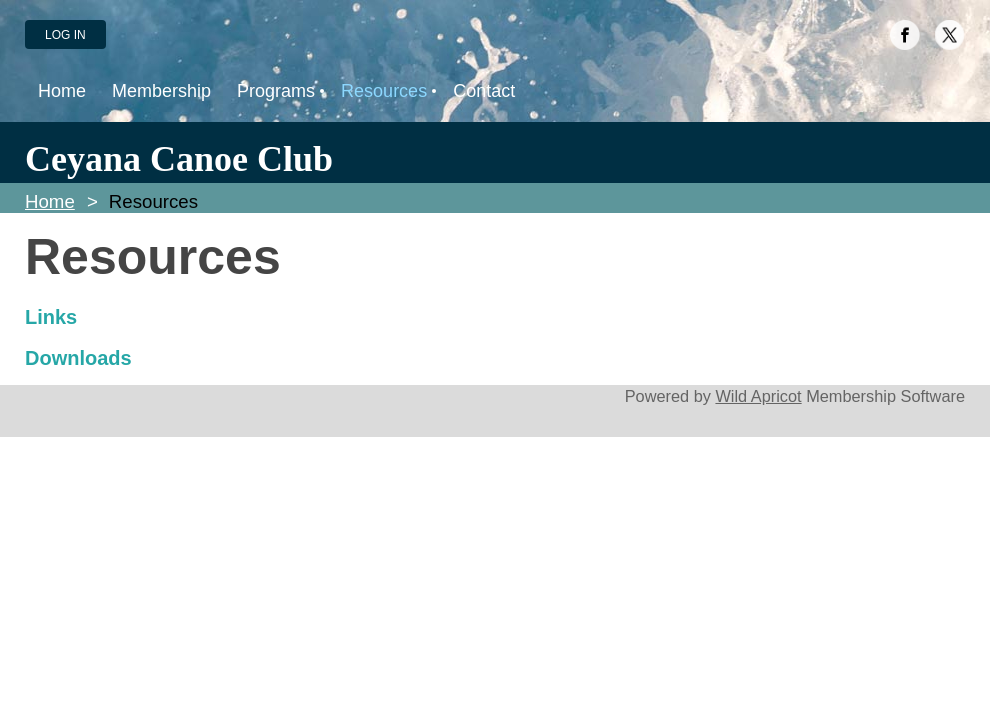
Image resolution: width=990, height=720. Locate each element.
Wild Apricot (758, 396)
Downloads (78, 358)
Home (50, 201)
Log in (65, 35)
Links (51, 317)
